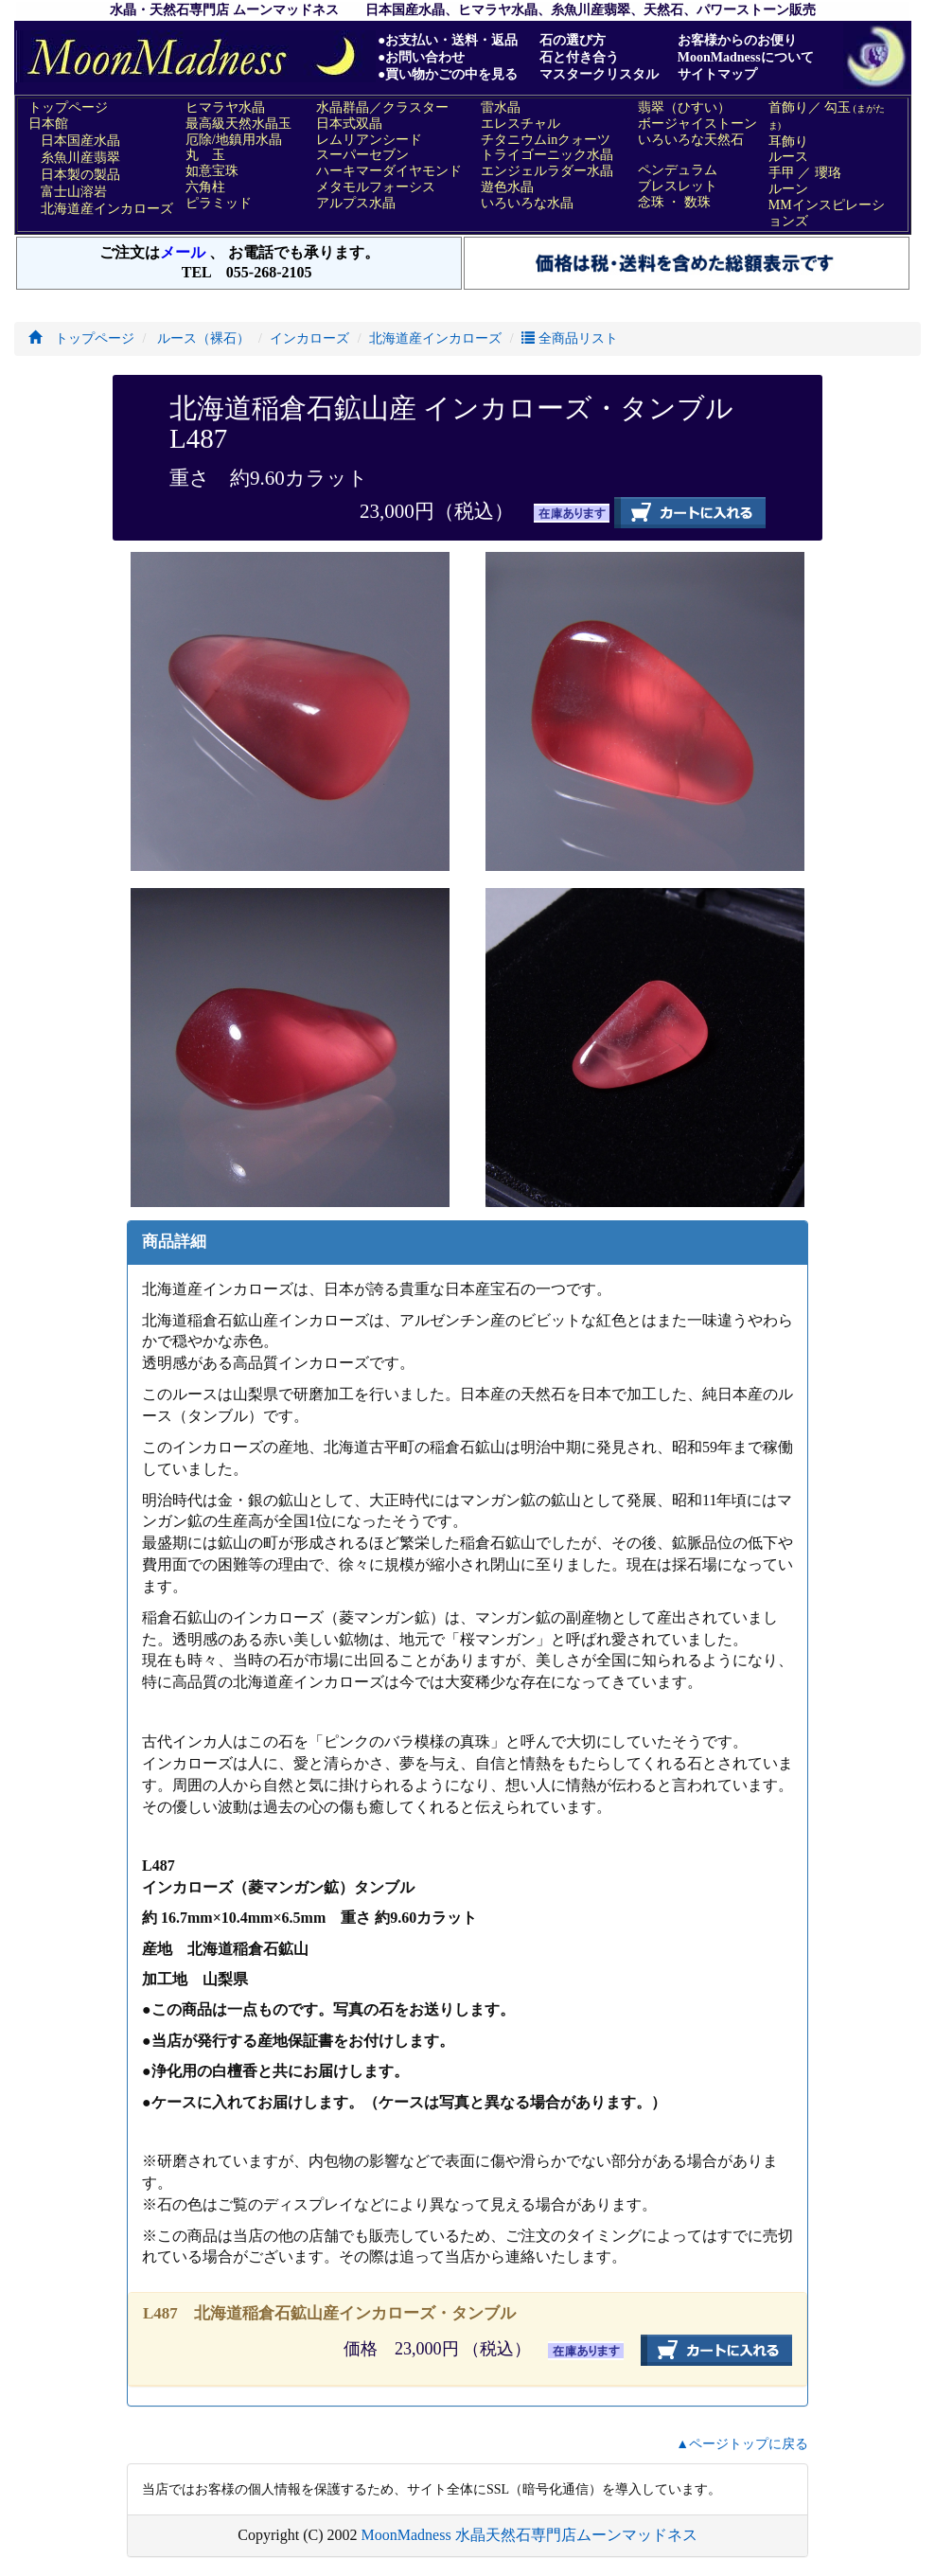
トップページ (81, 338)
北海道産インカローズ (435, 338)
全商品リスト (569, 338)
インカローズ (309, 338)
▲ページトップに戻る (742, 2444)
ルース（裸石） (202, 338)
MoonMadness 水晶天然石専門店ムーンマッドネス (529, 2535)
